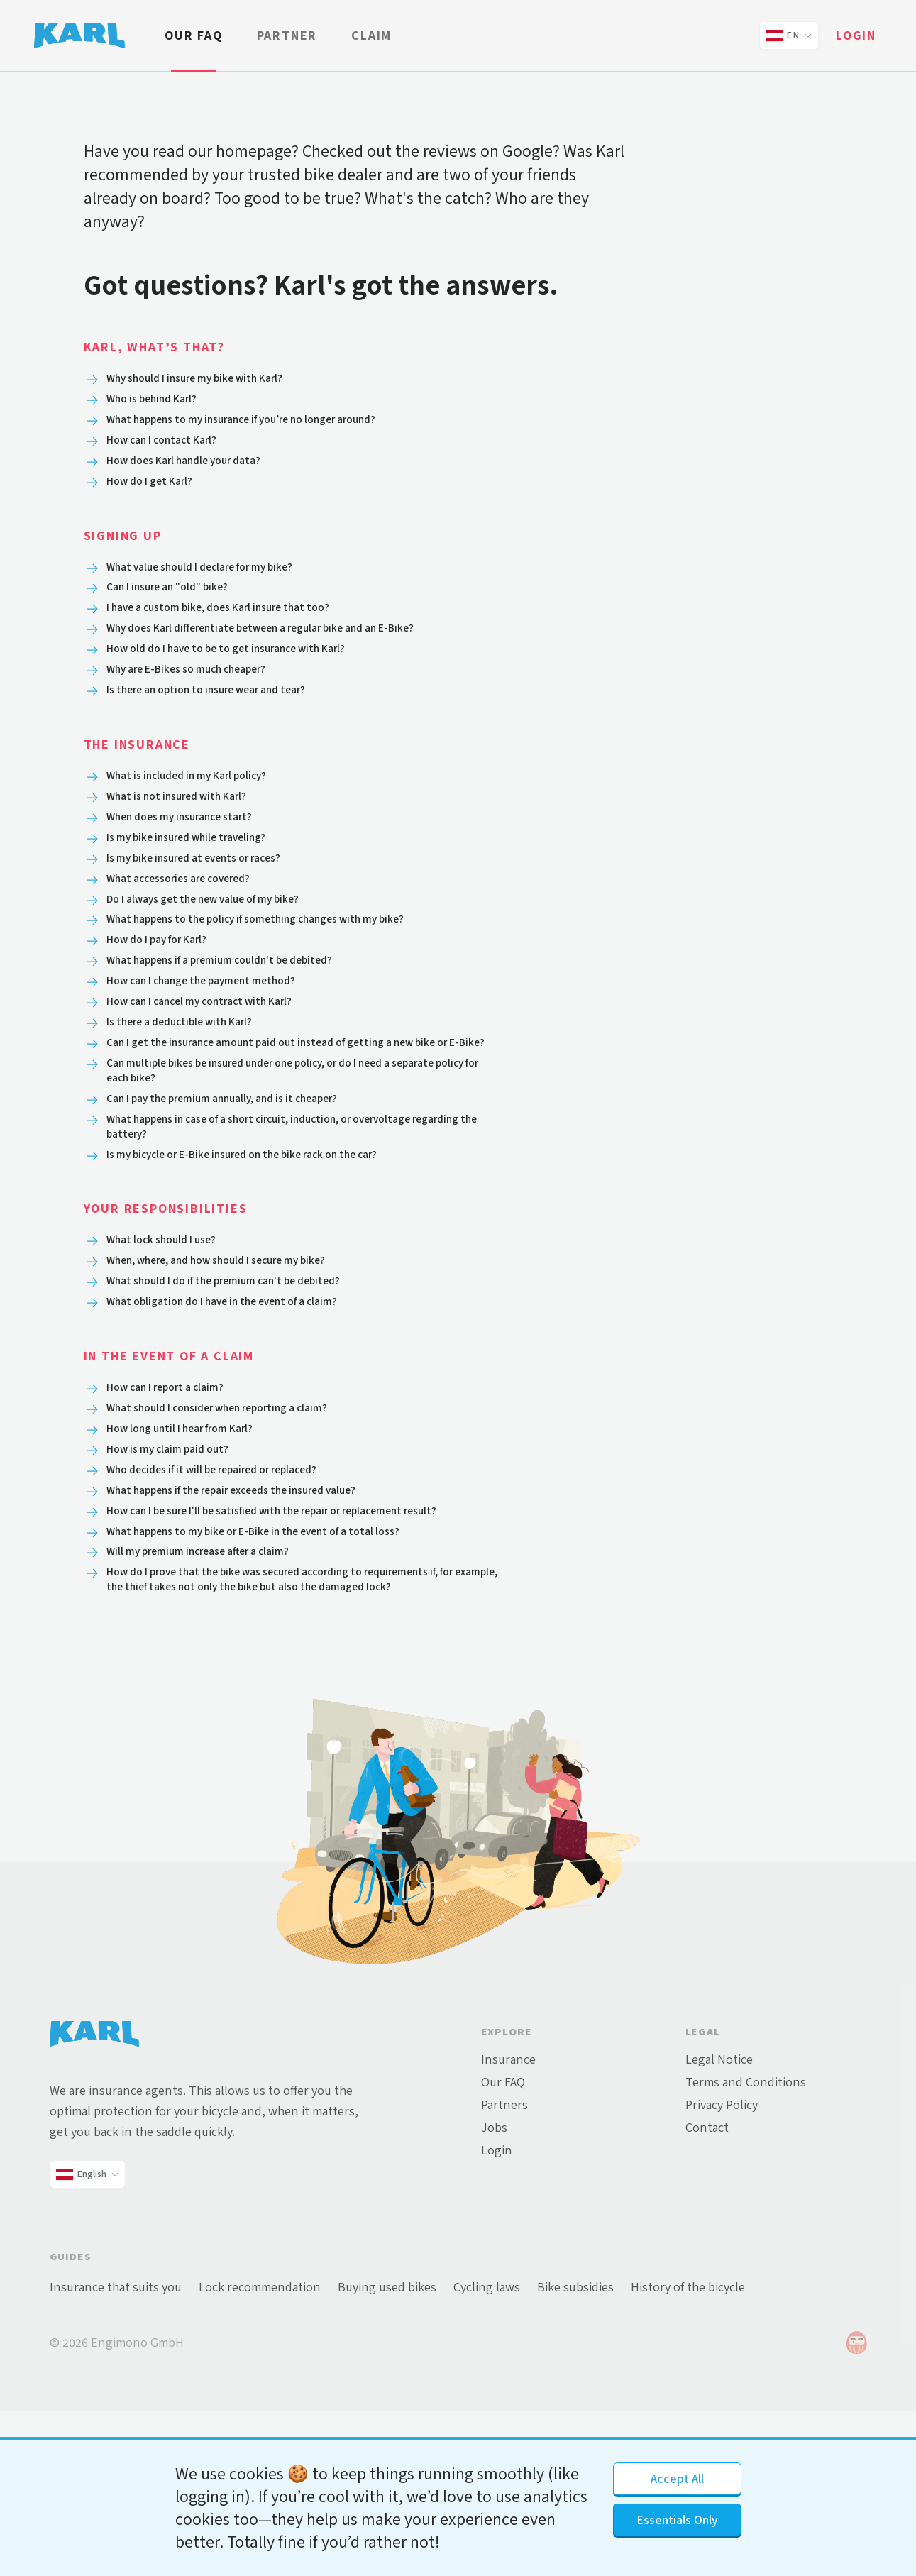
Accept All (677, 2478)
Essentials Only (677, 2519)
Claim (371, 35)
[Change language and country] (789, 35)
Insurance (508, 2224)
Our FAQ (194, 35)
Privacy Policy (721, 2270)
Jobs (494, 2292)
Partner (287, 35)
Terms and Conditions (745, 2247)
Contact (707, 2292)
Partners (504, 2270)
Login (856, 35)
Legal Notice (719, 2224)
